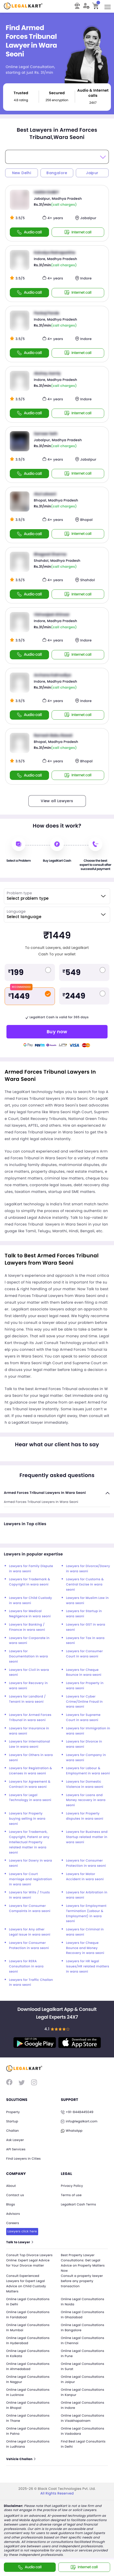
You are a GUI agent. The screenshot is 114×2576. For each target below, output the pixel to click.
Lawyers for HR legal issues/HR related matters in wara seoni (87, 1966)
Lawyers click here (22, 2231)
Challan (12, 2131)
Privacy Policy (72, 2186)
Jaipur (92, 172)
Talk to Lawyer (19, 2242)
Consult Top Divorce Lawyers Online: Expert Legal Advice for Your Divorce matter (29, 2260)
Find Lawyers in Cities (23, 2159)
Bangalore (56, 172)
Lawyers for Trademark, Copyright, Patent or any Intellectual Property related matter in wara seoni (29, 1842)
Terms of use (71, 2195)
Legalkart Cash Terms (78, 2204)
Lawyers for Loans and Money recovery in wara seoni (85, 1800)
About (11, 2186)
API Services (16, 2149)
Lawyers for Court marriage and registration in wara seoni (30, 1879)
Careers (12, 2223)
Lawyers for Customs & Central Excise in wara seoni (85, 1584)
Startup (12, 2121)
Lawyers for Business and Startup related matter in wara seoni (87, 1837)
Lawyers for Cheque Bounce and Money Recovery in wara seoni (85, 1948)
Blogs (10, 2204)
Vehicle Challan (20, 2459)
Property (13, 2112)
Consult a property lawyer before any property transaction (82, 2281)
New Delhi (21, 172)
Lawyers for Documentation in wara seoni (28, 1656)
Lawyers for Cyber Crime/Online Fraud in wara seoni (84, 1701)
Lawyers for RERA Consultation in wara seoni (26, 1966)
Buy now (57, 1031)
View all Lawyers (57, 800)
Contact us (15, 2195)
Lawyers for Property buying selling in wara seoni (27, 1818)
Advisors (13, 2214)
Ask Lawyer (15, 2140)
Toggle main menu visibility (107, 5)
